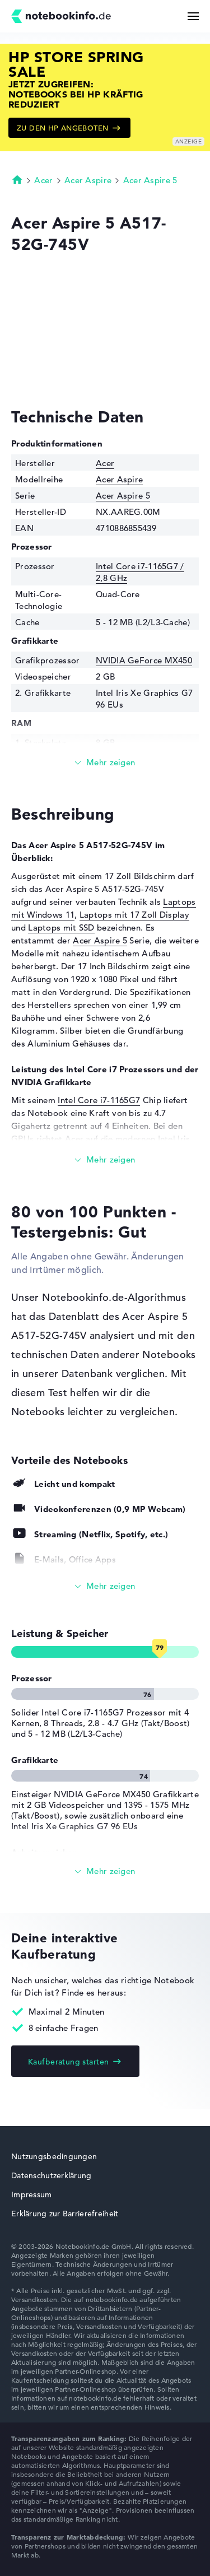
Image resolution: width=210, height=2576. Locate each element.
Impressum (31, 2194)
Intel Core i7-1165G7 (99, 1100)
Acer (43, 180)
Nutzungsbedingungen (54, 2156)
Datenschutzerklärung (51, 2175)
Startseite (17, 179)
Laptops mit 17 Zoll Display (134, 914)
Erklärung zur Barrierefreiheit (64, 2213)
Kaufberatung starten (68, 2062)
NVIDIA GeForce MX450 (144, 660)
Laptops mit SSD (61, 927)
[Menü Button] (193, 16)
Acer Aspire (87, 180)
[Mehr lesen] (105, 763)
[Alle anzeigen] (105, 1586)
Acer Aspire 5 (150, 180)
